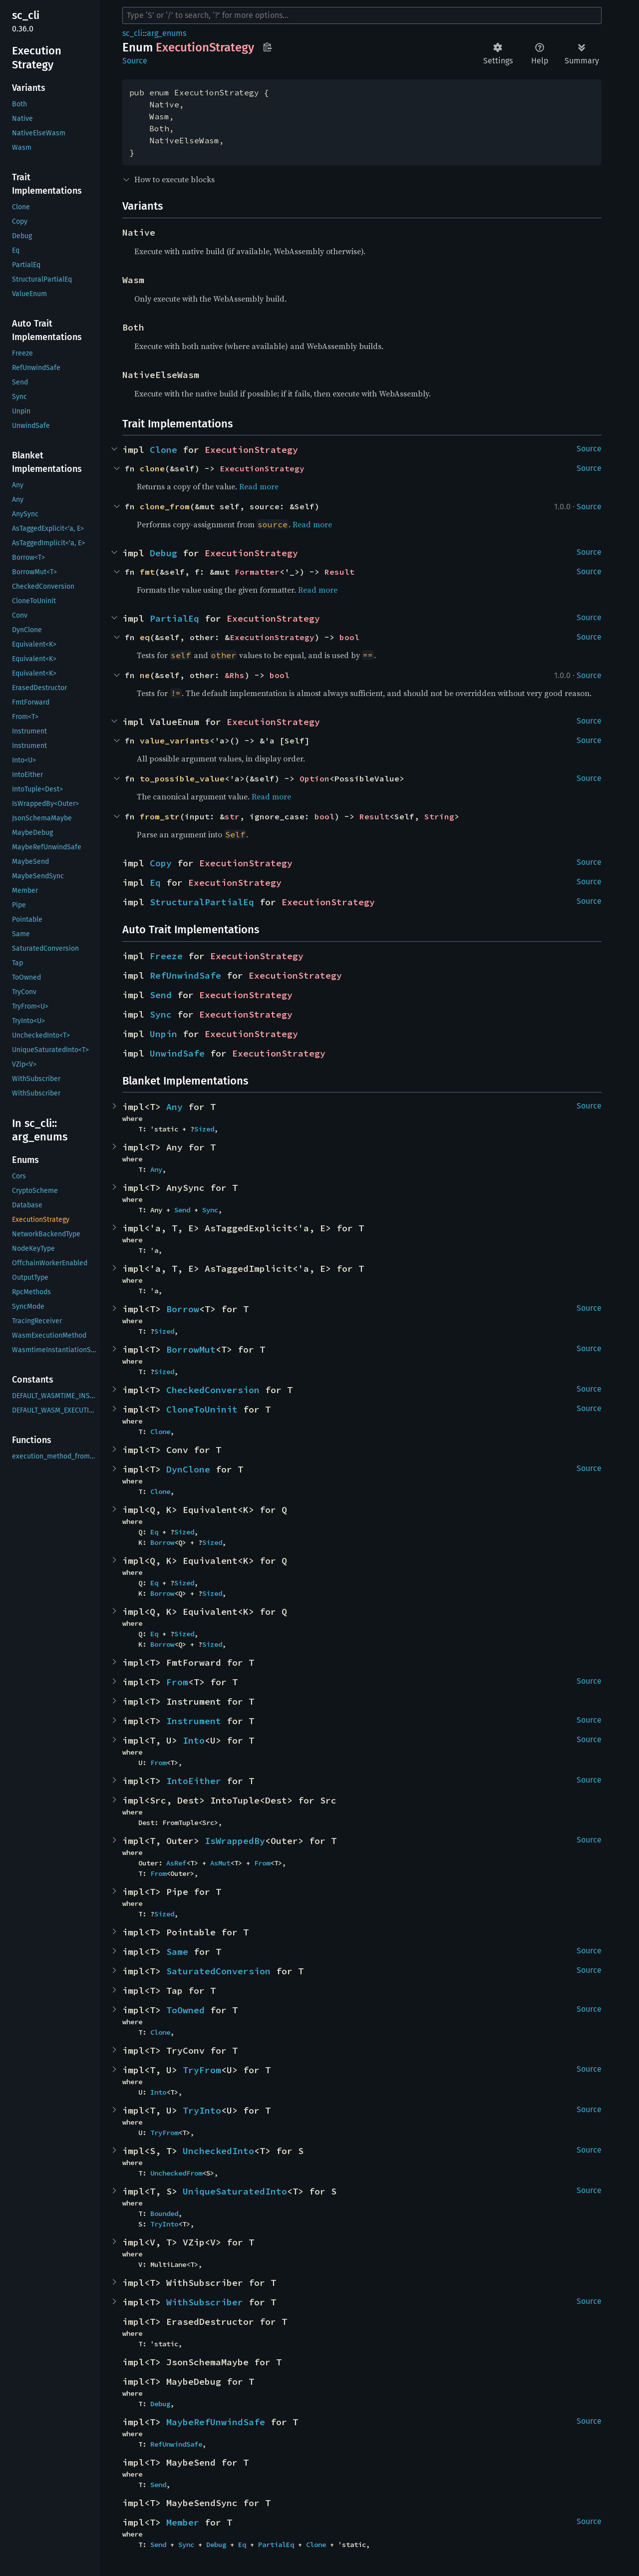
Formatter (257, 572)
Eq (155, 882)
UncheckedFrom (176, 2173)
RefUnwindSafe (185, 975)
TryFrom (202, 2070)
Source (134, 60)
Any (174, 1106)
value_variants (175, 740)
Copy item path (267, 46)
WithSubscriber (204, 2302)
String (439, 816)
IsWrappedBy (235, 1840)
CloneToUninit (202, 1409)
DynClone (188, 1469)
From (177, 1682)
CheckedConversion (213, 1390)
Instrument (193, 1721)
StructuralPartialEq (202, 902)
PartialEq (174, 618)
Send (161, 995)
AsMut (220, 1862)
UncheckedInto (218, 2151)
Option (314, 778)
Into (194, 1740)
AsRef (176, 1862)
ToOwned (185, 2010)
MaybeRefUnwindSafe (215, 2422)
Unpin (163, 1034)
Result (339, 572)
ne (145, 675)
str (232, 816)
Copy (161, 863)
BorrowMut (191, 1349)
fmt (147, 572)
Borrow (182, 1309)
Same (177, 1951)
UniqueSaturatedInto (235, 2191)
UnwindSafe (177, 1053)
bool (349, 637)
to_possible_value (182, 778)
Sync (161, 1014)
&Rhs (235, 675)
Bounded (164, 2213)
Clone (163, 449)
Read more (259, 486)
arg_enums (166, 33)
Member (182, 2522)
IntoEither (193, 1781)
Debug (163, 553)
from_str (160, 816)
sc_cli (132, 33)
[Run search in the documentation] (362, 15)
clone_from (165, 506)
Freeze (166, 956)
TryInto (202, 2110)
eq (145, 637)
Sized (204, 1128)
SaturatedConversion (218, 1971)
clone (152, 468)
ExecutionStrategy (251, 449)
